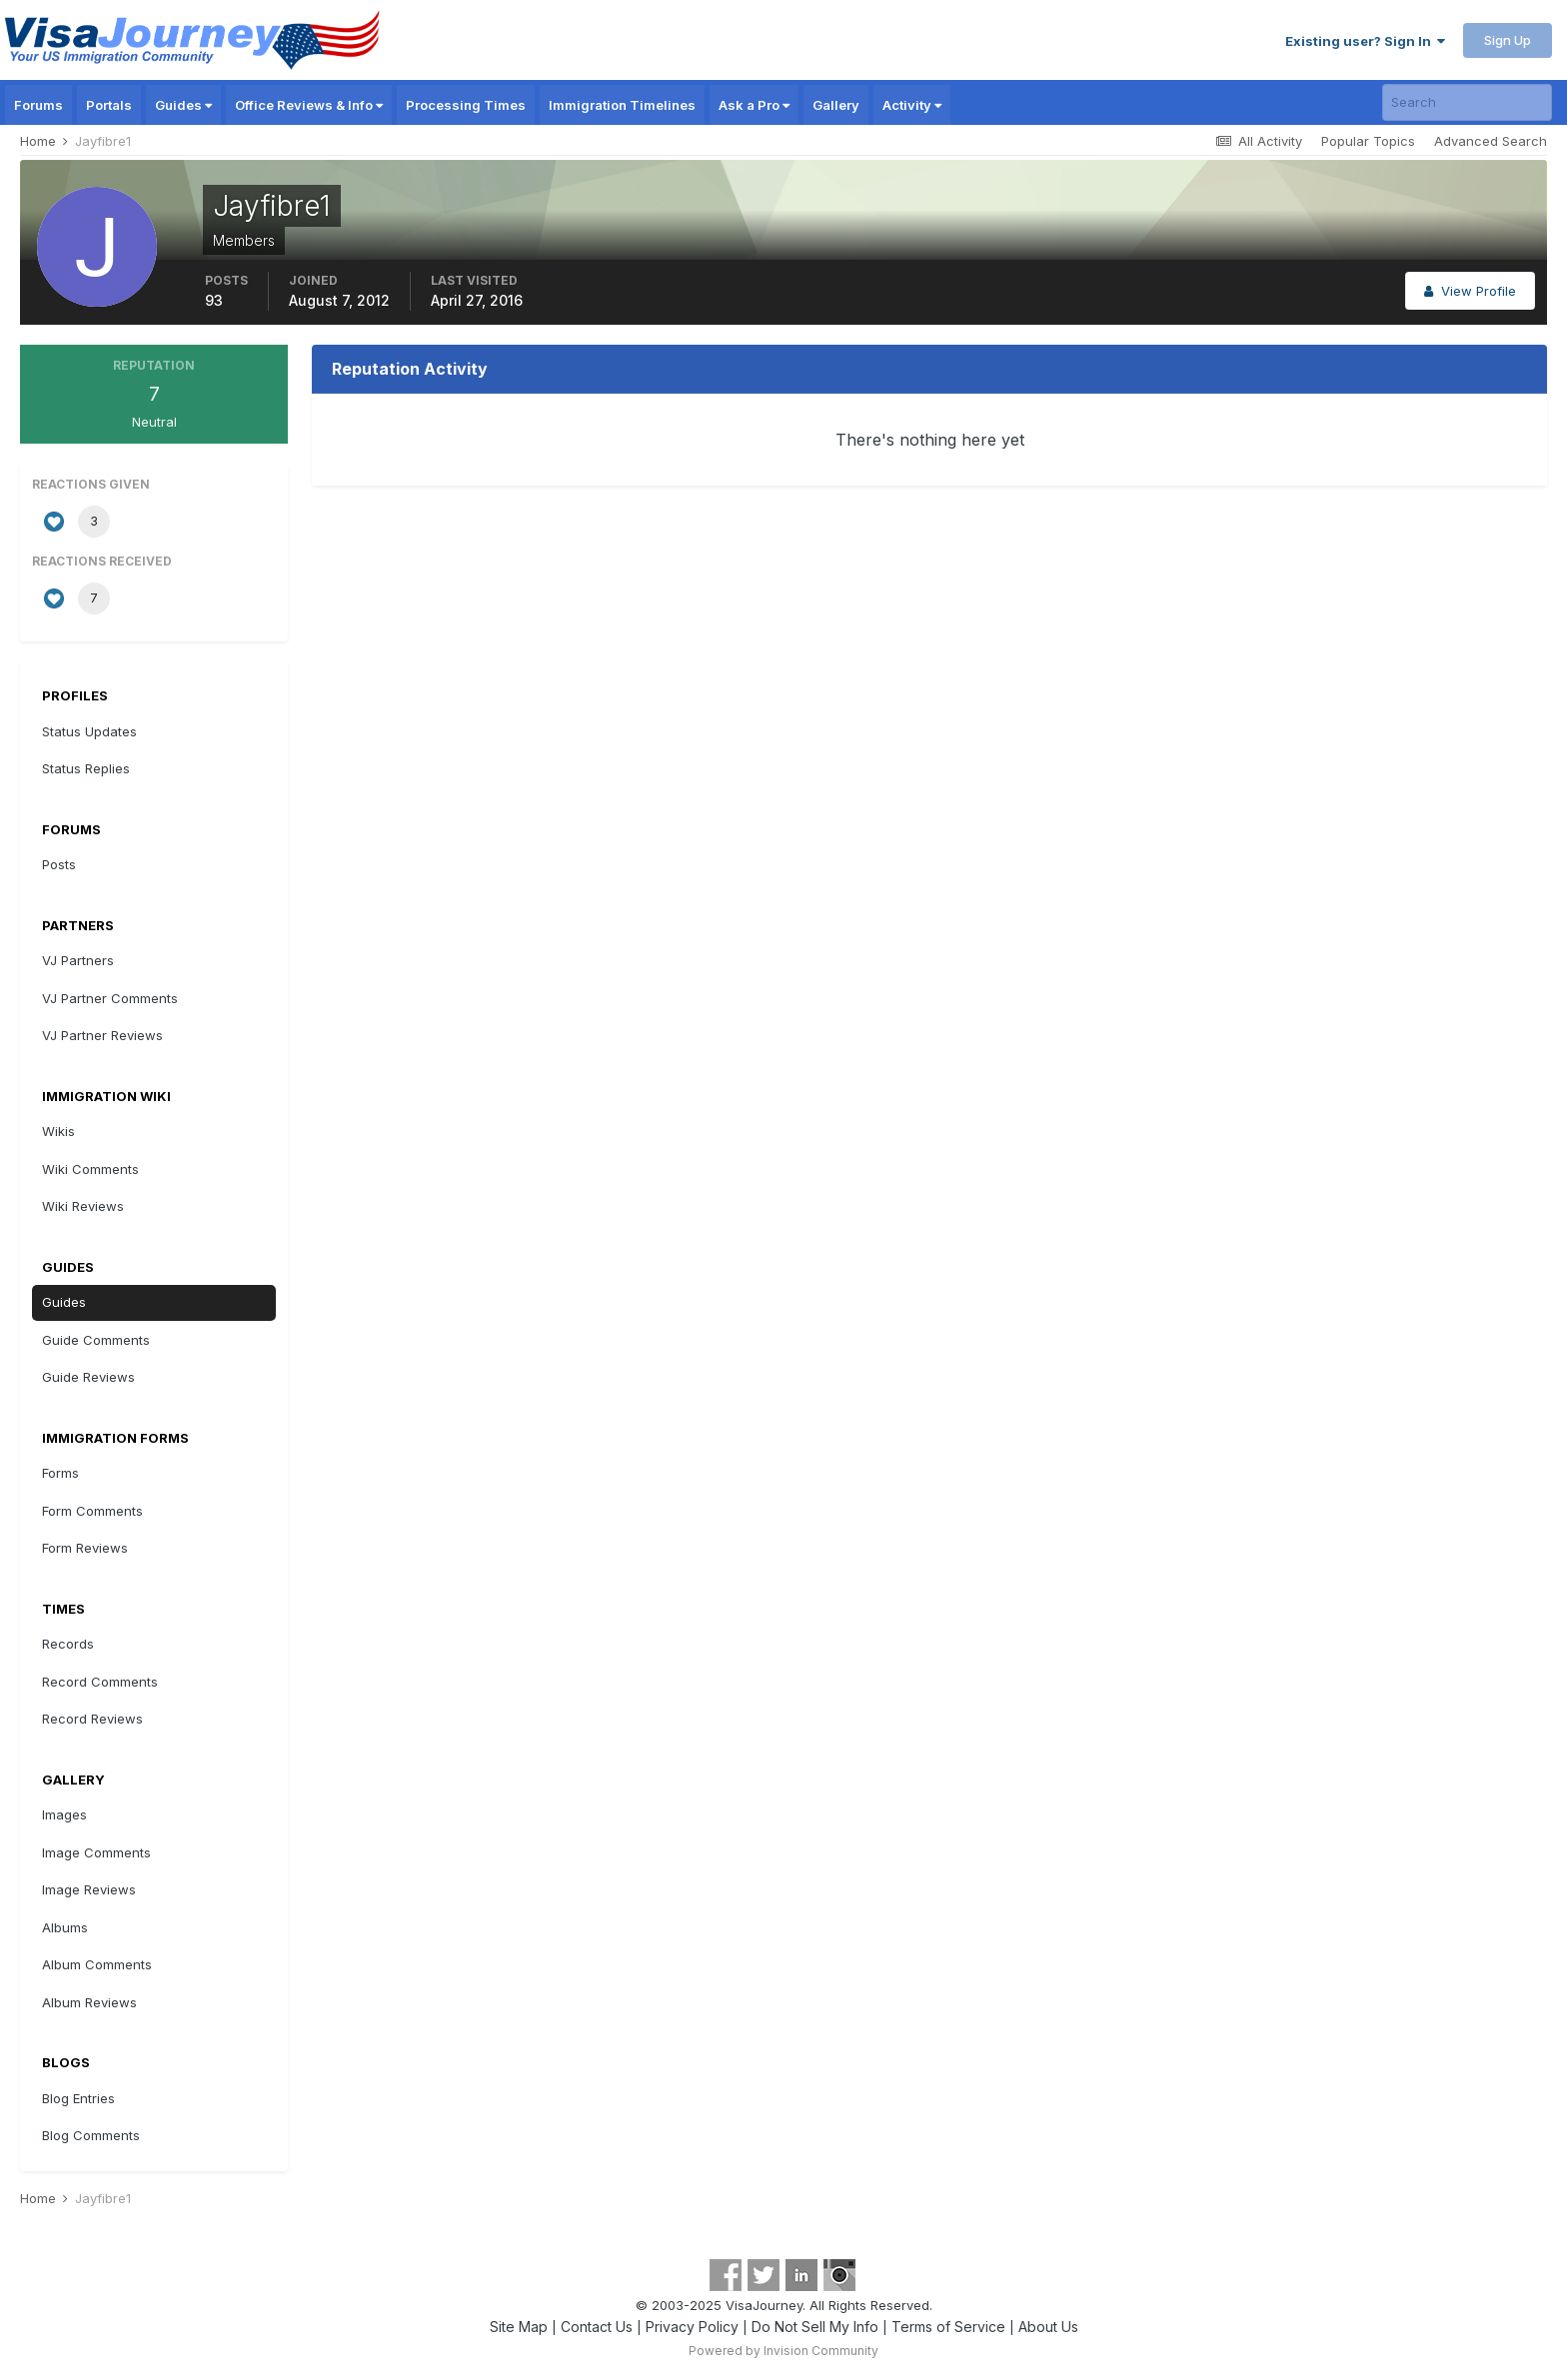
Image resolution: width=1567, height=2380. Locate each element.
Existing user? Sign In (1365, 41)
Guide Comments (96, 1340)
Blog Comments (91, 2135)
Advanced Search (1490, 141)
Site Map (519, 2326)
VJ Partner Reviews (102, 1035)
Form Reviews (85, 1548)
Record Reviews (92, 1719)
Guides (183, 105)
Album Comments (97, 1964)
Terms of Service (948, 2326)
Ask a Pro (754, 105)
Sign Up (1507, 40)
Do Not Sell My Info (815, 2326)
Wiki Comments (90, 1169)
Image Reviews (89, 1889)
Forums (38, 105)
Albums (65, 1927)
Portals (109, 105)
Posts (59, 864)
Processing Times (466, 105)
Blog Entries (78, 2098)
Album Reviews (89, 2002)
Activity (911, 105)
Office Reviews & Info (309, 105)
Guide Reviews (88, 1377)
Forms (60, 1473)
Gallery (835, 105)
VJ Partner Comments (110, 998)
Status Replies (86, 768)
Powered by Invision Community (783, 2350)
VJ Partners (78, 960)
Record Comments (100, 1682)
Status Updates (89, 731)
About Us (1048, 2326)
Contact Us (597, 2326)
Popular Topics (1368, 141)
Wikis (58, 1131)
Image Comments (96, 1852)
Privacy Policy (692, 2326)
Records (68, 1644)
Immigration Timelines (622, 105)
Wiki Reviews (83, 1206)
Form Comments (92, 1511)
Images (64, 1814)
